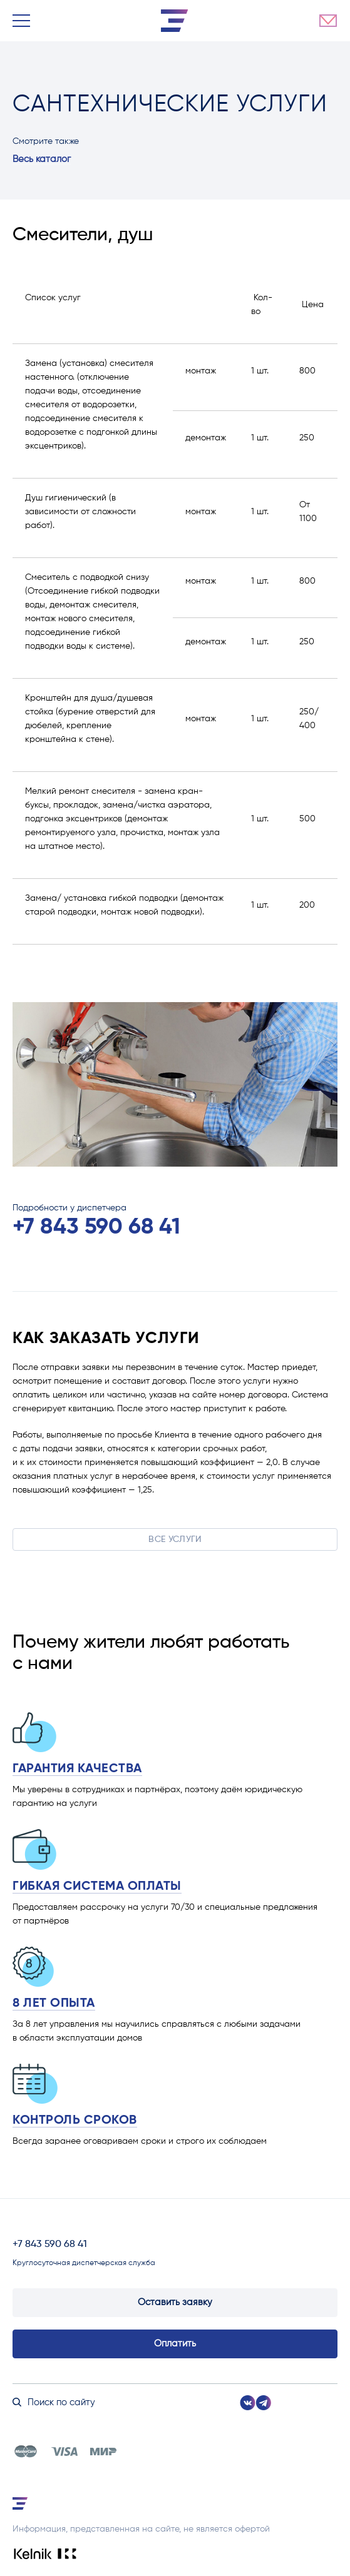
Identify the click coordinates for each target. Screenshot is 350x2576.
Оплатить (175, 2343)
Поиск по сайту (54, 2402)
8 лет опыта (54, 2003)
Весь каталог (42, 159)
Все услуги (175, 1539)
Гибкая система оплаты (97, 1886)
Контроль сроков (75, 2120)
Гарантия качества (77, 1769)
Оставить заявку (175, 2302)
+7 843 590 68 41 (96, 1227)
